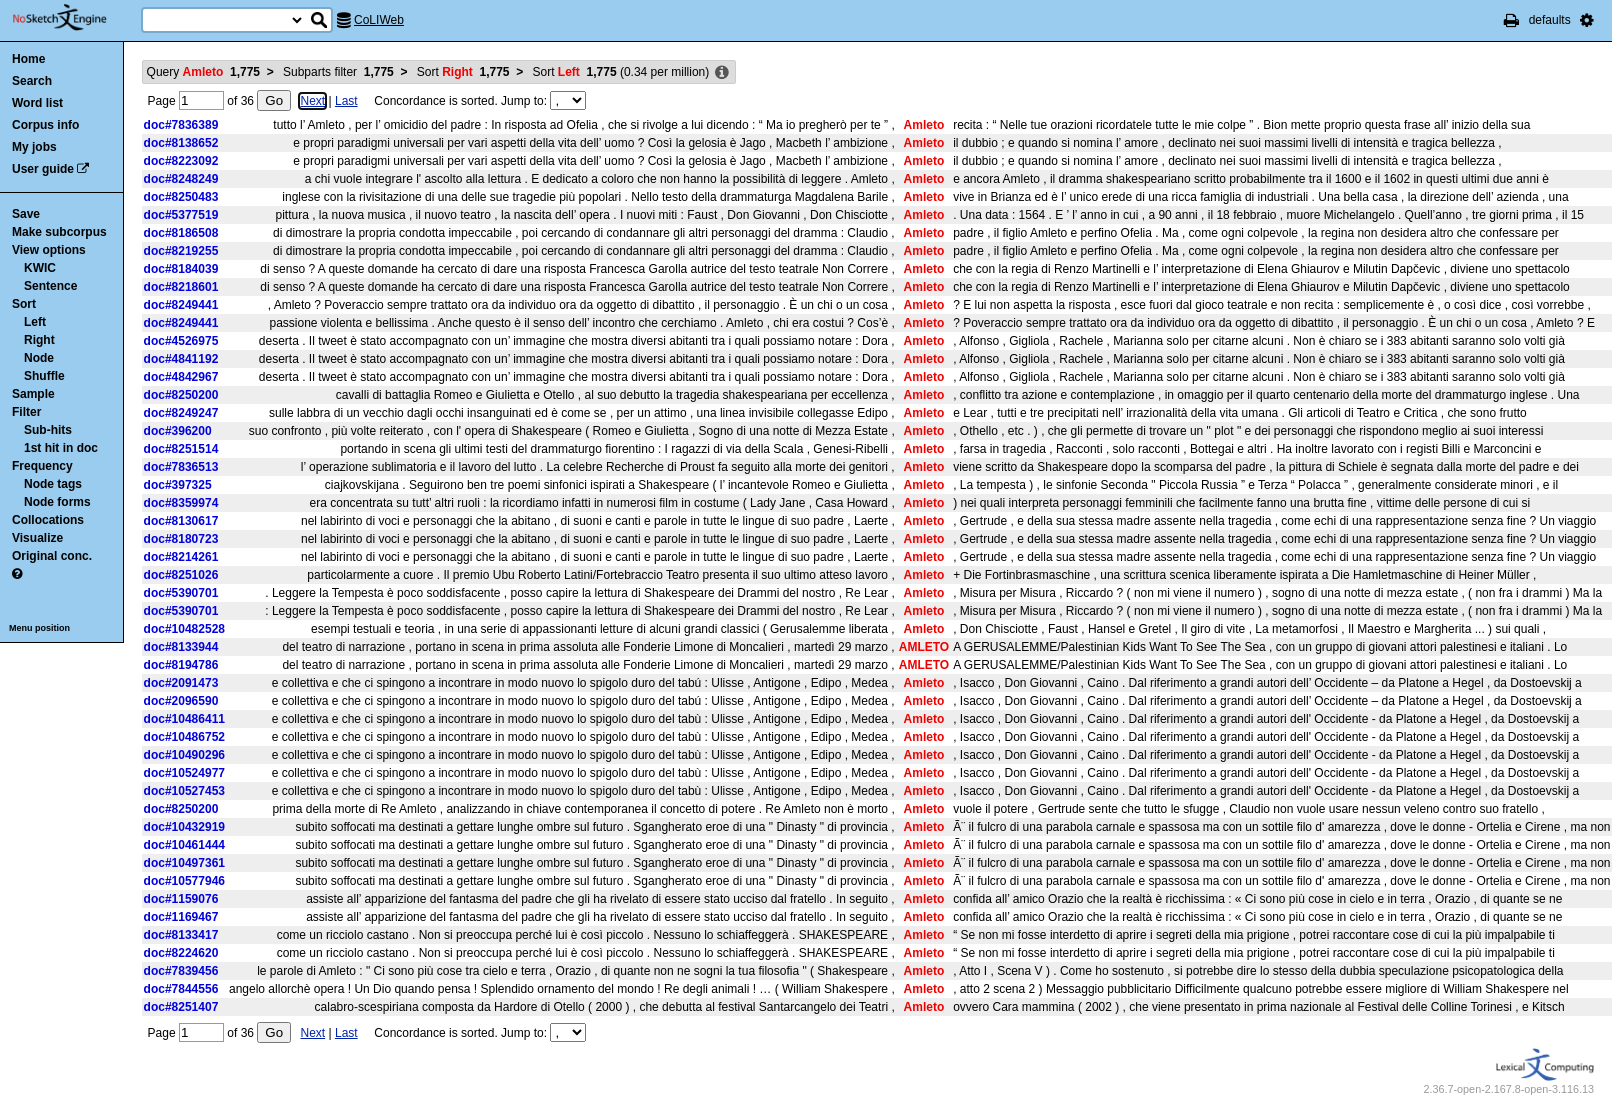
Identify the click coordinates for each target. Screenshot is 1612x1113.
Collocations (48, 520)
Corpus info (45, 125)
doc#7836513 (181, 467)
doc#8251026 (181, 575)
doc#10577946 (184, 881)
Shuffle (44, 376)
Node (39, 358)
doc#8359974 (181, 503)
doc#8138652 (181, 143)
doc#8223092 (181, 161)
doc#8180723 (181, 539)
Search (32, 81)
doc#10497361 (184, 863)
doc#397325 (178, 485)
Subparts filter (338, 72)
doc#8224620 (181, 953)
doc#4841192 (181, 359)
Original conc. (52, 556)
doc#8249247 (181, 413)
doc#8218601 (181, 287)
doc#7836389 (181, 125)
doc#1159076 (181, 899)
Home (28, 59)
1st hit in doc (61, 448)
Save (26, 214)
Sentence (50, 286)
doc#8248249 (181, 179)
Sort (24, 304)
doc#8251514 (181, 449)
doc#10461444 (184, 845)
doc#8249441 (181, 305)
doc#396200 (178, 431)
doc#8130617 (181, 521)
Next (312, 101)
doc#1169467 (181, 917)
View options (49, 250)
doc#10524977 (184, 773)
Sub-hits (48, 430)
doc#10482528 (184, 629)
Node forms (57, 502)
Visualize (37, 538)
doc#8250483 (181, 197)
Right (39, 340)
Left (35, 322)
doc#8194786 (181, 665)
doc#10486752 (184, 737)
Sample (33, 394)
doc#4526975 (181, 341)
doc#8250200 (181, 395)
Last (346, 101)
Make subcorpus (59, 232)
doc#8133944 (181, 647)
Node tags (53, 484)
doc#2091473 (181, 683)
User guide (43, 169)
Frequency (42, 466)
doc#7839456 (181, 971)
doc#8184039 (181, 269)
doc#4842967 (181, 377)
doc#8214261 (181, 557)
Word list (37, 103)
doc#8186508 (181, 233)
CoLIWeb (379, 20)
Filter (26, 412)
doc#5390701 (181, 593)
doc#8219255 (181, 251)
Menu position (39, 628)
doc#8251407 (181, 1007)
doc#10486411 (184, 719)
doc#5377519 (181, 215)
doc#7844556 (181, 989)
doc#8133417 (181, 935)
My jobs (34, 147)
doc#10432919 (184, 827)
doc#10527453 (184, 791)
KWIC (40, 268)
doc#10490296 (184, 755)
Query (203, 72)
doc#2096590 (181, 701)
